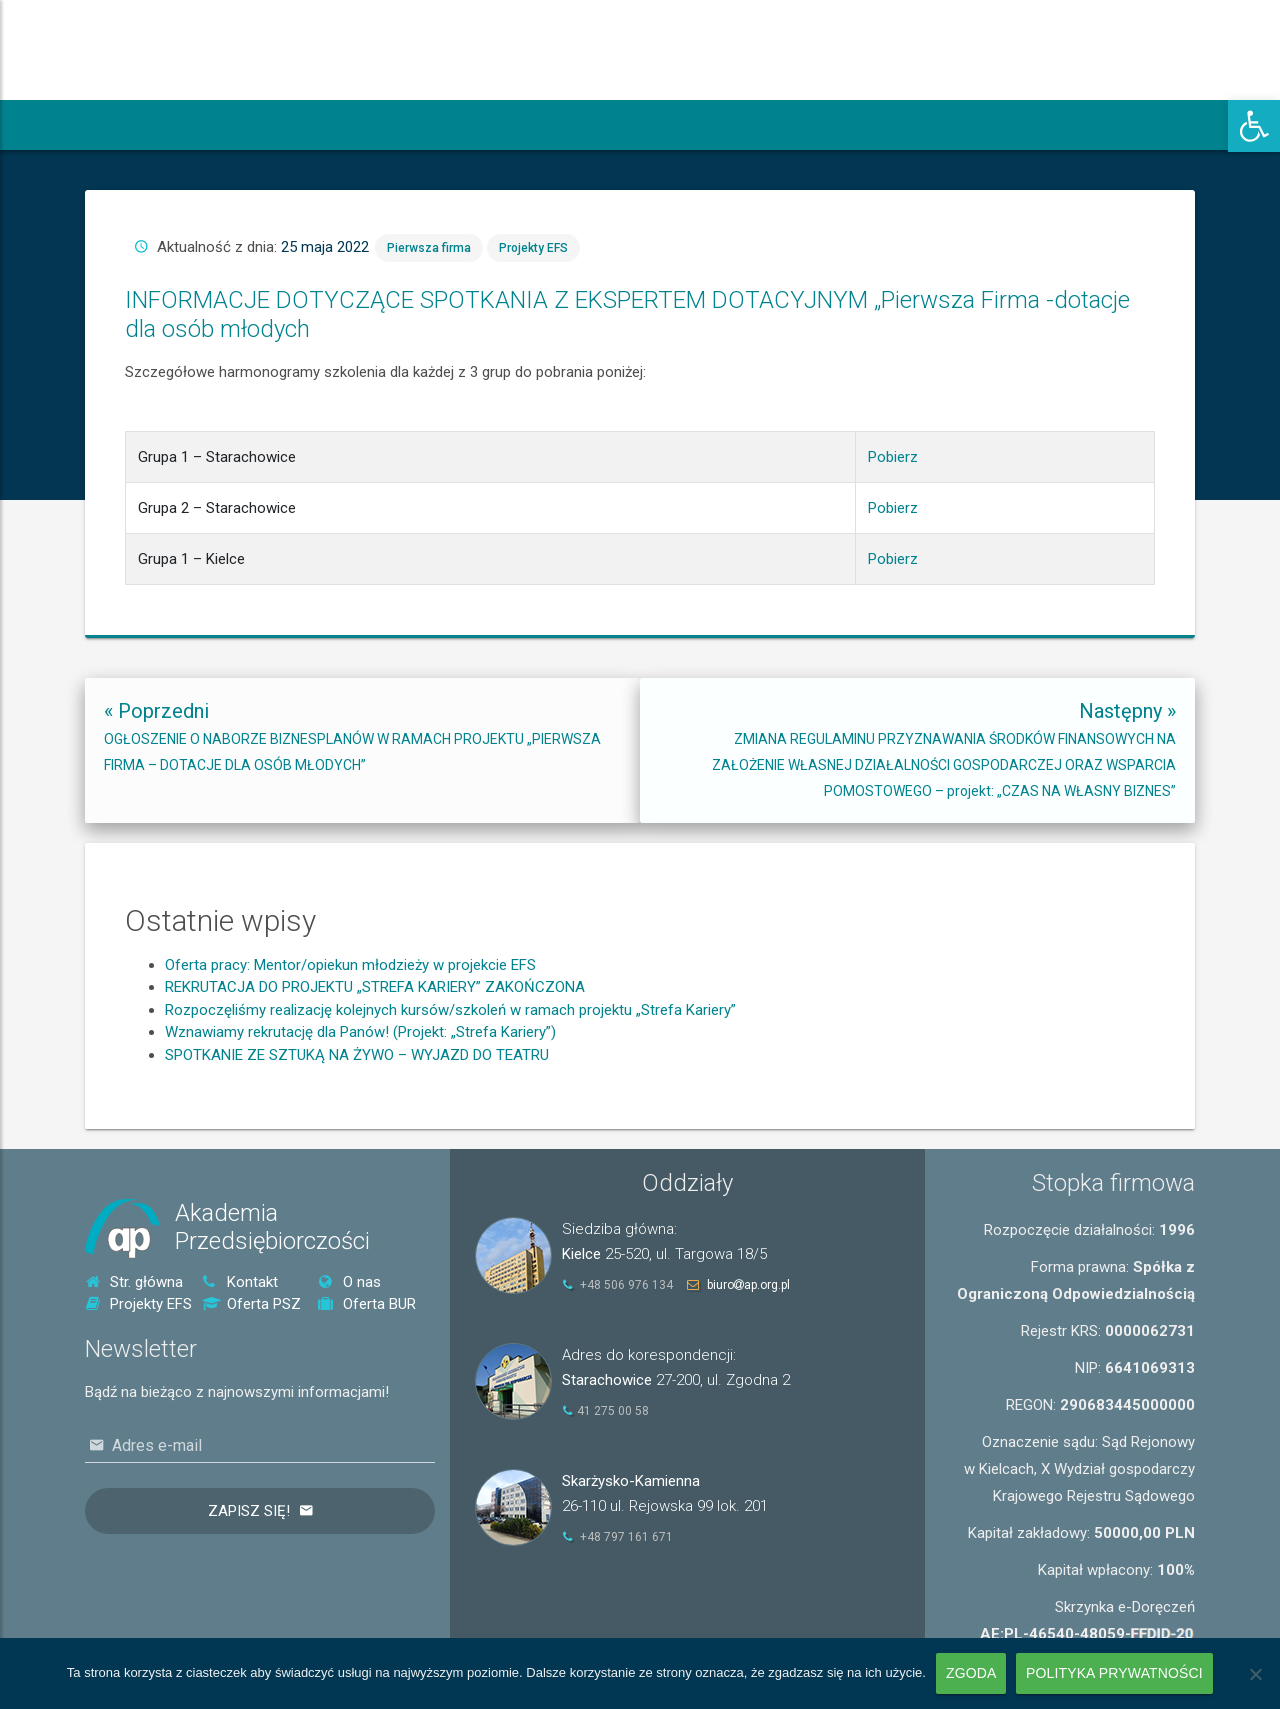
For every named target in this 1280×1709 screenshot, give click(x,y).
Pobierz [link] (843, 429)
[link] (1254, 126)
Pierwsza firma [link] (680, 355)
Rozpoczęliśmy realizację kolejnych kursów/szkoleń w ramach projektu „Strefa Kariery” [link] (450, 1100)
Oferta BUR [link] (367, 1304)
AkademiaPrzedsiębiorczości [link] (272, 1227)
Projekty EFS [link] (716, 355)
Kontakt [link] (240, 1282)
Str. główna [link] (134, 1282)
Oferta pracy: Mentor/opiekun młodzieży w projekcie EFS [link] (350, 1055)
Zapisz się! (249, 1511)
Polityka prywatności (1114, 1673)
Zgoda (971, 1673)
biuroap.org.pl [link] (748, 1285)
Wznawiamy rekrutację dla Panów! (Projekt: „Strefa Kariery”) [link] (360, 1123)
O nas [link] (349, 1282)
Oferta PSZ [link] (251, 1304)
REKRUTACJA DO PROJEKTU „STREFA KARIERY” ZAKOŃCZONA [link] (375, 1078)
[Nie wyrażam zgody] (1255, 1674)
